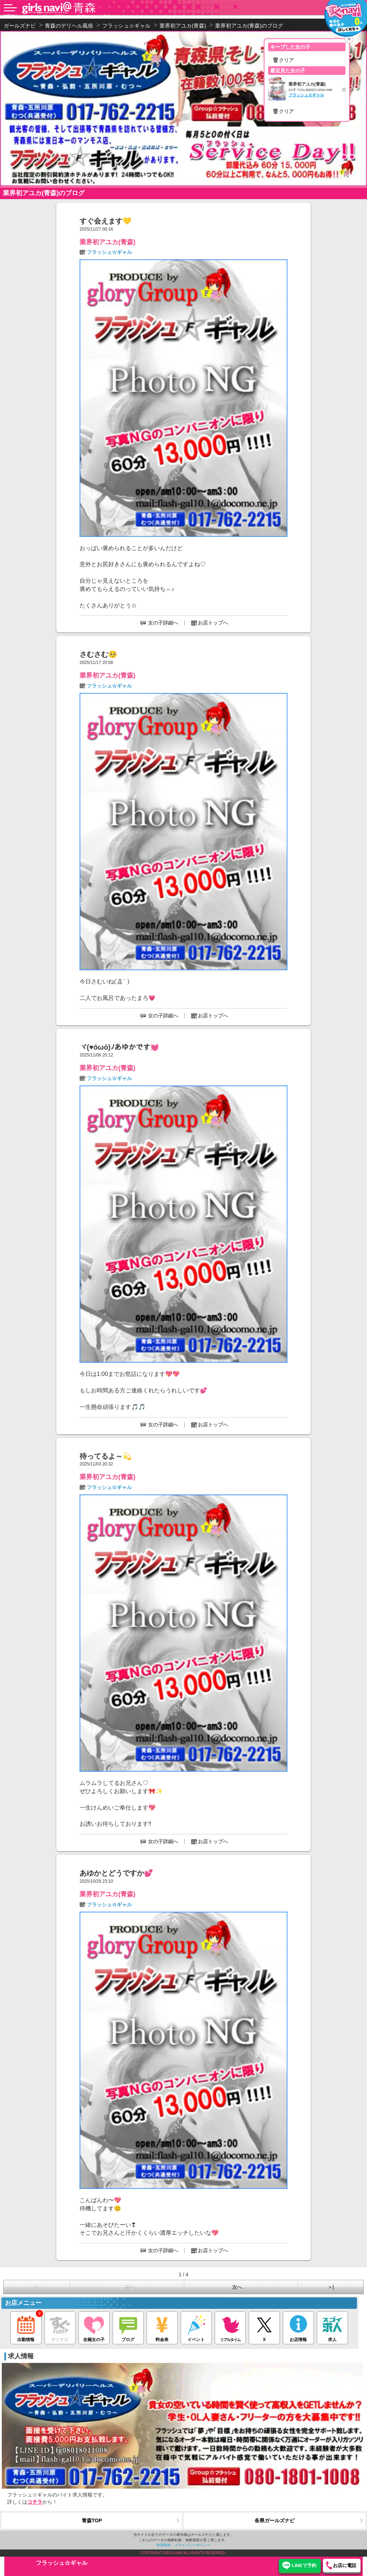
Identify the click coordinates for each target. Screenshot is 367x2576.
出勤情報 (26, 2327)
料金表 (162, 2327)
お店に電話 (344, 2565)
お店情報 (298, 2327)
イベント (196, 2327)
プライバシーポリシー (192, 2545)
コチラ (34, 2502)
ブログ (128, 2327)
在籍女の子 (94, 2327)
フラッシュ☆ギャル (109, 252)
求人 (332, 2327)
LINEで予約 (304, 2565)
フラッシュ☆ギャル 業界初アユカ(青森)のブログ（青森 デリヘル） (76, 16)
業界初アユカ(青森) (107, 242)
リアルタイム (230, 2327)
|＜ (37, 2287)
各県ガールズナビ (274, 2520)
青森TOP (92, 2520)
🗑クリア (283, 60)
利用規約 (164, 2545)
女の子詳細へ (163, 623)
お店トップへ (213, 623)
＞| (331, 2287)
